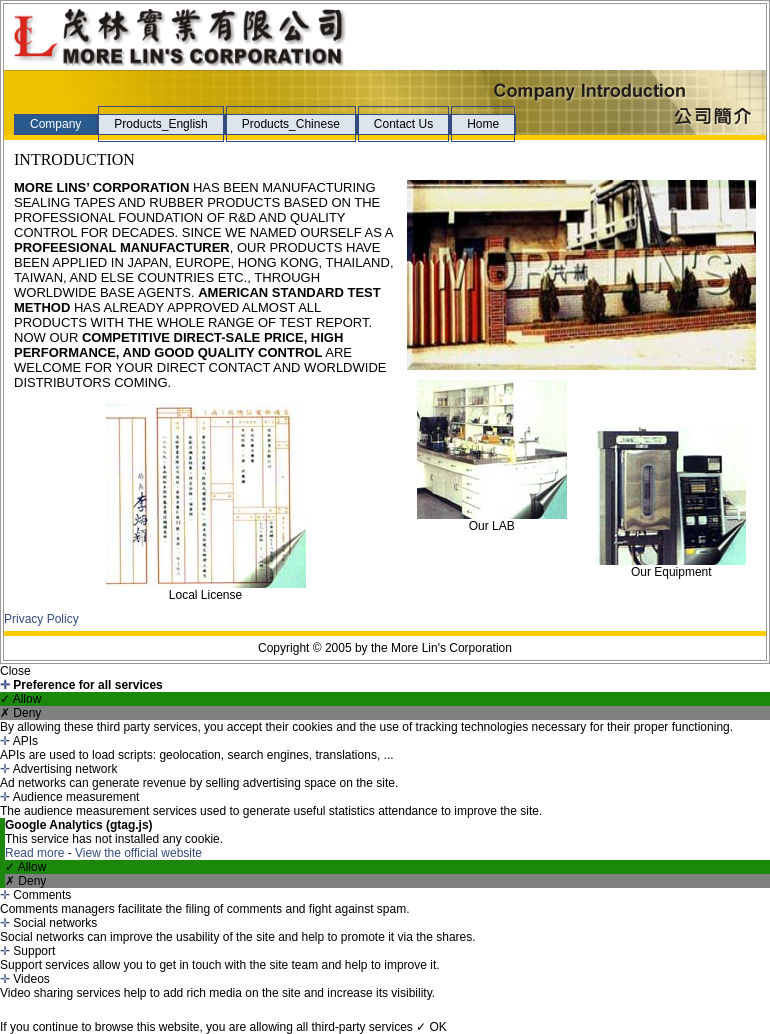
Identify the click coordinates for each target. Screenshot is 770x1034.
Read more (36, 853)
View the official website (138, 853)
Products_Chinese (291, 124)
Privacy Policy (41, 619)
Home (483, 124)
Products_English (160, 124)
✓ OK (431, 1027)
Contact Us (403, 124)
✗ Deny (20, 713)
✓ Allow (20, 699)
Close (15, 671)
